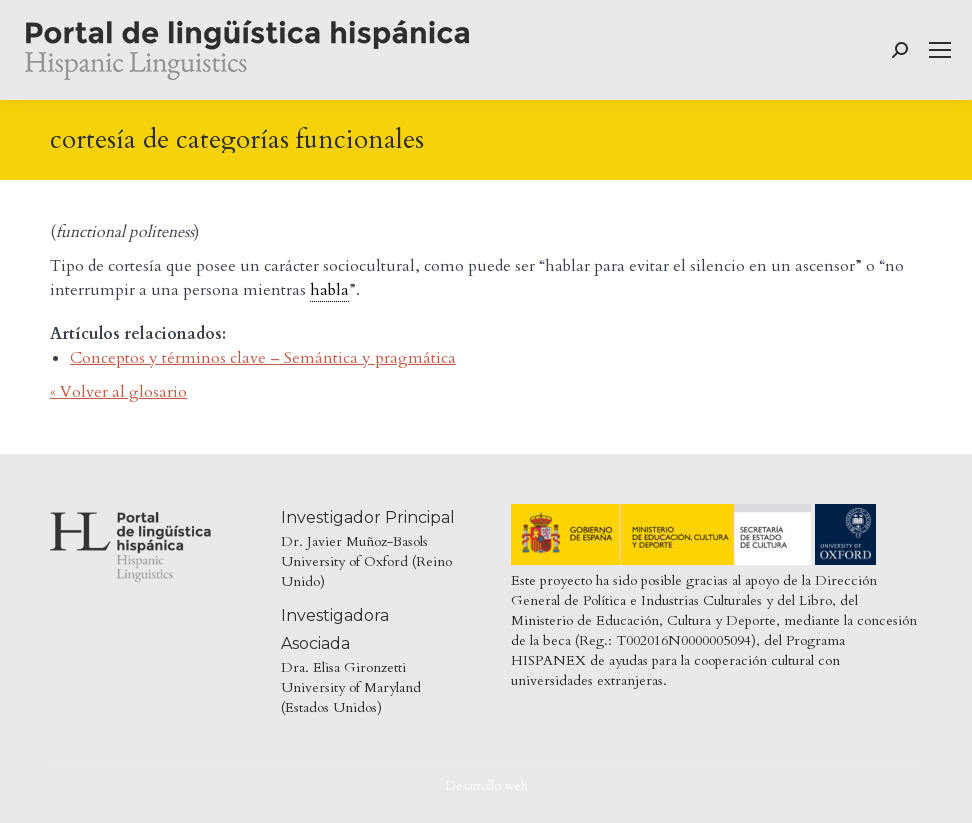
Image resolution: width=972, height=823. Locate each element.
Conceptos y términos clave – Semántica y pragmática (263, 358)
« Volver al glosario (118, 392)
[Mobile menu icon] (940, 50)
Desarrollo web (486, 786)
